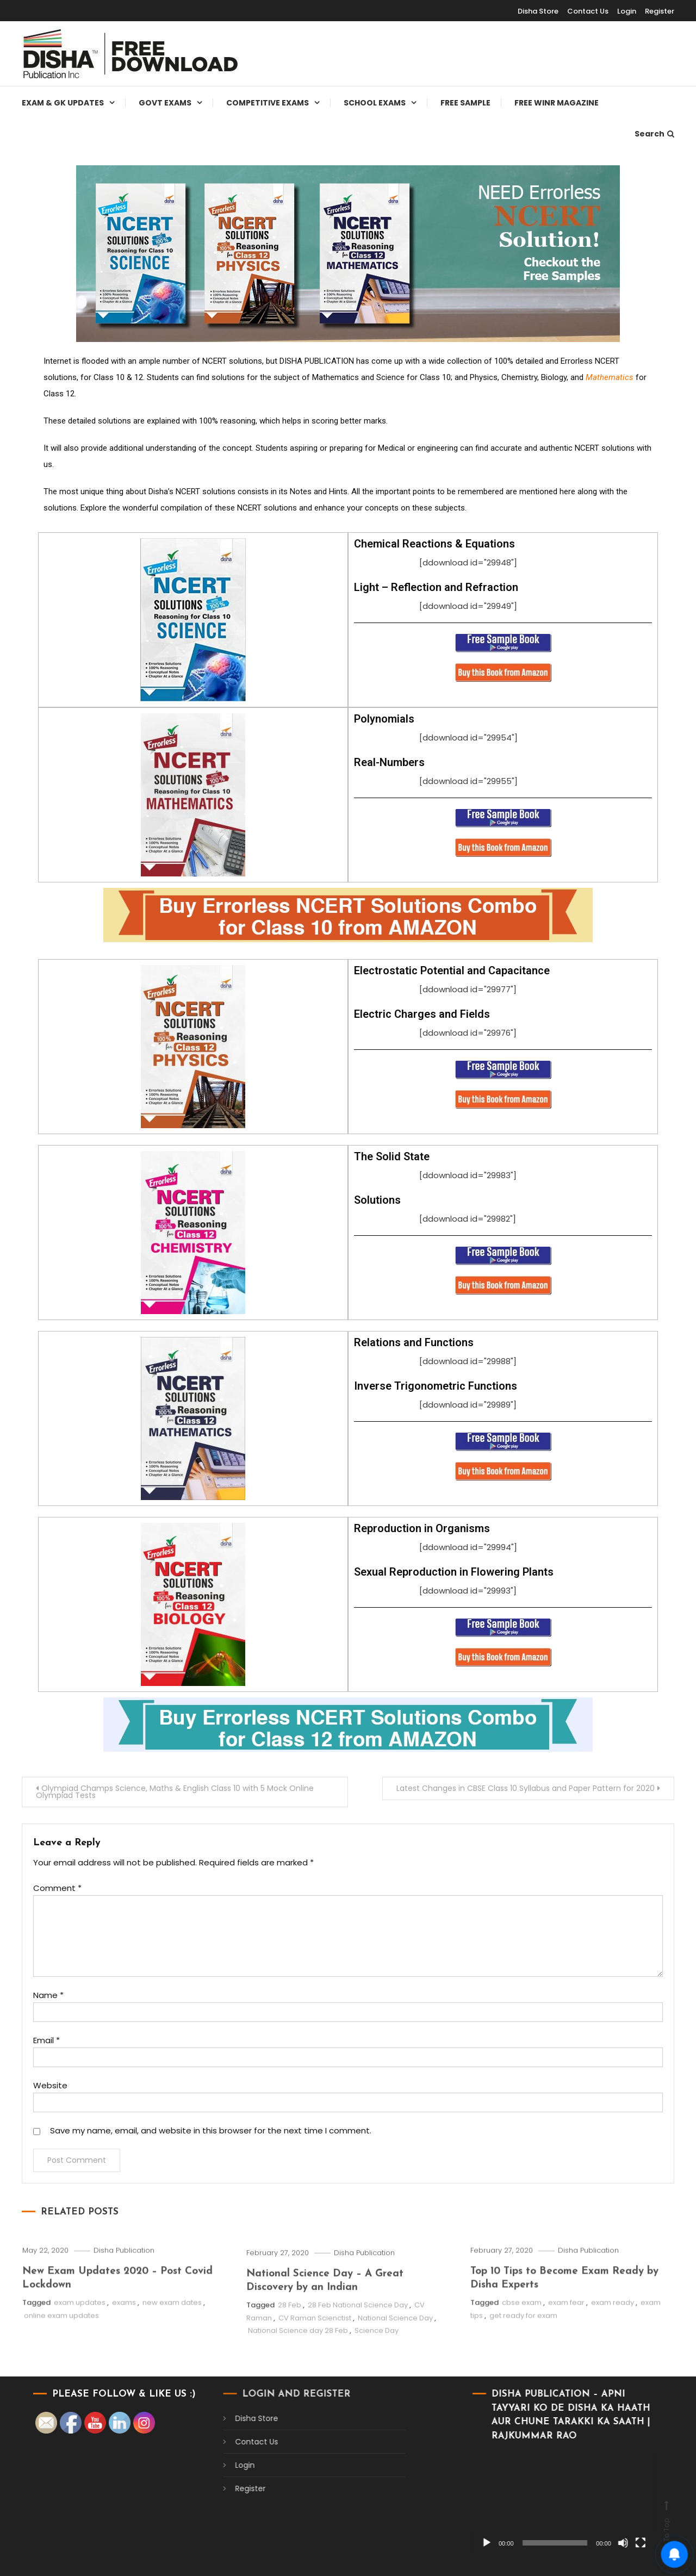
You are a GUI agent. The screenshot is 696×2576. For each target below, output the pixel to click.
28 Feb (289, 2360)
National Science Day (395, 2373)
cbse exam (522, 2351)
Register (659, 11)
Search (654, 133)
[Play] (387, 2542)
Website (50, 2085)
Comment (57, 1888)
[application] (464, 2502)
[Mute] (523, 2542)
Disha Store (538, 11)
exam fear (566, 2351)
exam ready (612, 2351)
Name (48, 1995)
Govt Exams (165, 102)
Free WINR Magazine (556, 102)
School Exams (375, 102)
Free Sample (465, 102)
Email (46, 2040)
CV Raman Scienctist (314, 2373)
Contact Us (587, 11)
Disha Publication (124, 2299)
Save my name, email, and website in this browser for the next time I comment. (210, 2130)
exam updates (79, 2351)
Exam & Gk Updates (63, 102)
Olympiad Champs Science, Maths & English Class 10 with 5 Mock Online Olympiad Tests (175, 1792)
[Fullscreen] (540, 2542)
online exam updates (61, 2364)
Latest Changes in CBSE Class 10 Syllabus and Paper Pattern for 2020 (525, 1788)
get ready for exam (523, 2364)
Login (626, 11)
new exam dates (172, 2351)
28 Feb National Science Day (358, 2360)
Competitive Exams (267, 102)
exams (124, 2351)
